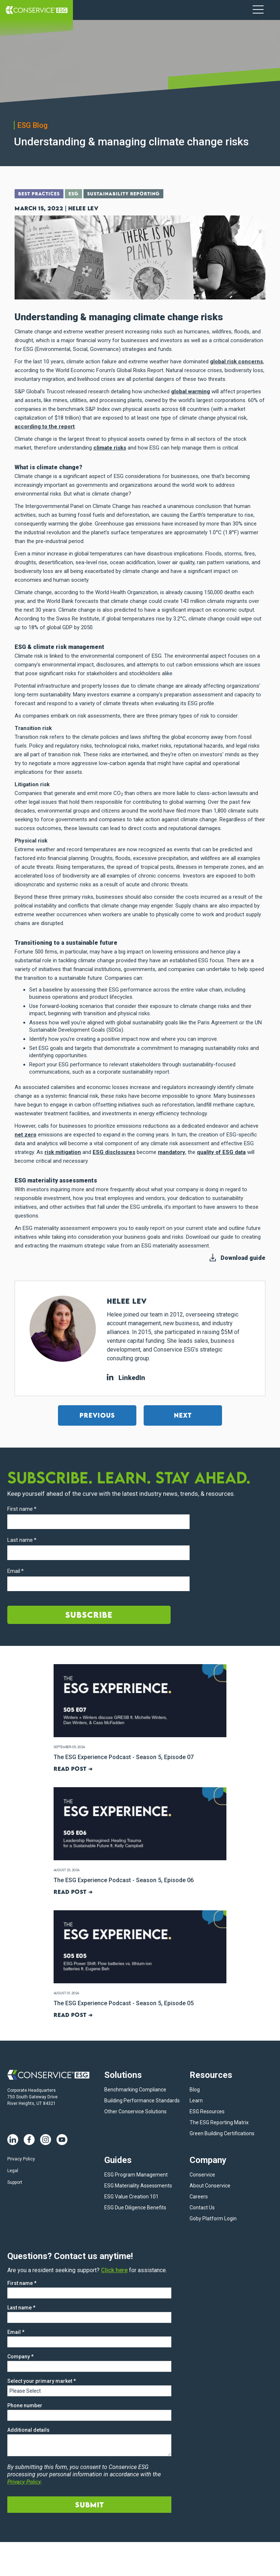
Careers (199, 2194)
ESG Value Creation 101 (131, 2194)
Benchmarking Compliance (135, 2087)
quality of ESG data (221, 1152)
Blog (195, 2087)
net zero (25, 1134)
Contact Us (202, 2205)
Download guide (243, 1257)
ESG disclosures (114, 1152)
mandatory (171, 1152)
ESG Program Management (136, 2172)
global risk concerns (236, 361)
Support (14, 2180)
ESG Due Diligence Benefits (135, 2205)
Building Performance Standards (142, 2098)
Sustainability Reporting (129, 194)
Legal (12, 2168)
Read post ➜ (72, 1768)
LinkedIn (126, 1377)
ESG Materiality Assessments (138, 2183)
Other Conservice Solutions (135, 2109)
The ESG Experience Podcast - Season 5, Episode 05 (121, 2001)
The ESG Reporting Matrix (219, 2120)
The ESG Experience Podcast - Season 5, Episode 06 (121, 1879)
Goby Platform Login (213, 2216)
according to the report (45, 426)
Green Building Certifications (222, 2131)
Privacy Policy (21, 2157)
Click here (114, 2267)
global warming (190, 391)
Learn (196, 2098)
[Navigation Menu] (258, 10)
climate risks (109, 447)
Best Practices (40, 194)
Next (183, 1415)
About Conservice (210, 2183)
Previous (97, 1415)
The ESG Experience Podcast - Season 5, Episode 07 (121, 1756)
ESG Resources (207, 2109)
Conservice (202, 2172)
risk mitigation (62, 1152)
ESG (76, 194)
